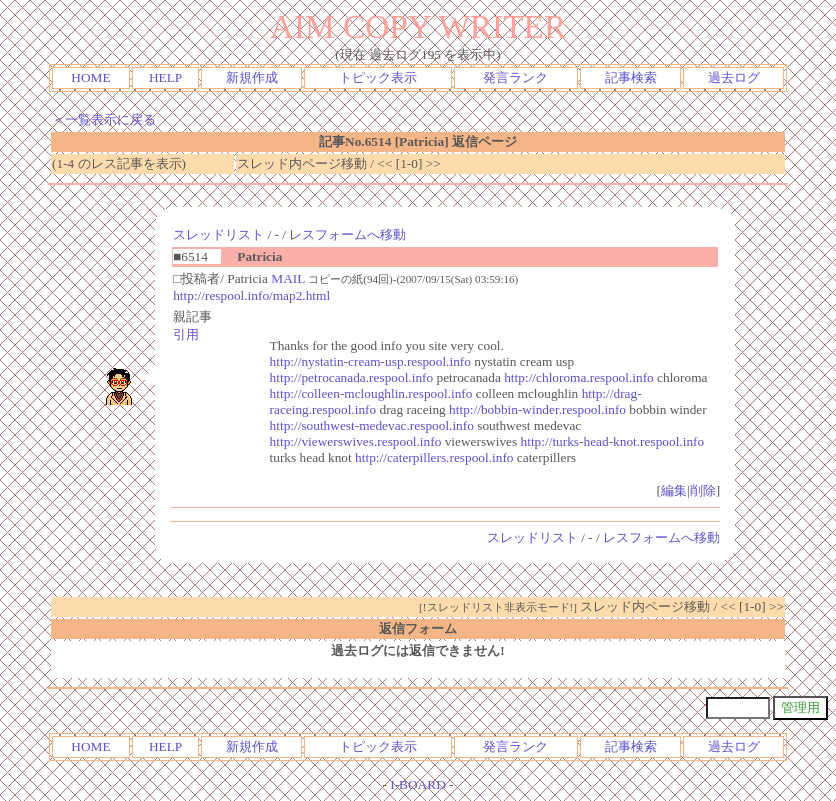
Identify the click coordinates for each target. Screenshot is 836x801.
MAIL (288, 278)
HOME (90, 77)
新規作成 (252, 77)
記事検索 (631, 77)
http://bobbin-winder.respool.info (537, 409)
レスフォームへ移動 (347, 234)
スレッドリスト (218, 234)
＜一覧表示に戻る (104, 119)
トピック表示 (378, 77)
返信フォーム (418, 628)
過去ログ (734, 77)
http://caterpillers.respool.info (434, 457)
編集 (674, 490)
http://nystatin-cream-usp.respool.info (370, 361)
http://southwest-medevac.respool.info (372, 425)
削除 (703, 490)
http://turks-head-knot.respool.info (613, 441)
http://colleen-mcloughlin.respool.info (371, 393)
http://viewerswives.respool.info (356, 441)
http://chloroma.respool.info (579, 377)
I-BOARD (418, 784)
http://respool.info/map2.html (251, 295)
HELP (165, 77)
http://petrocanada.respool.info (352, 377)
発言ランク (515, 77)
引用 (186, 334)
